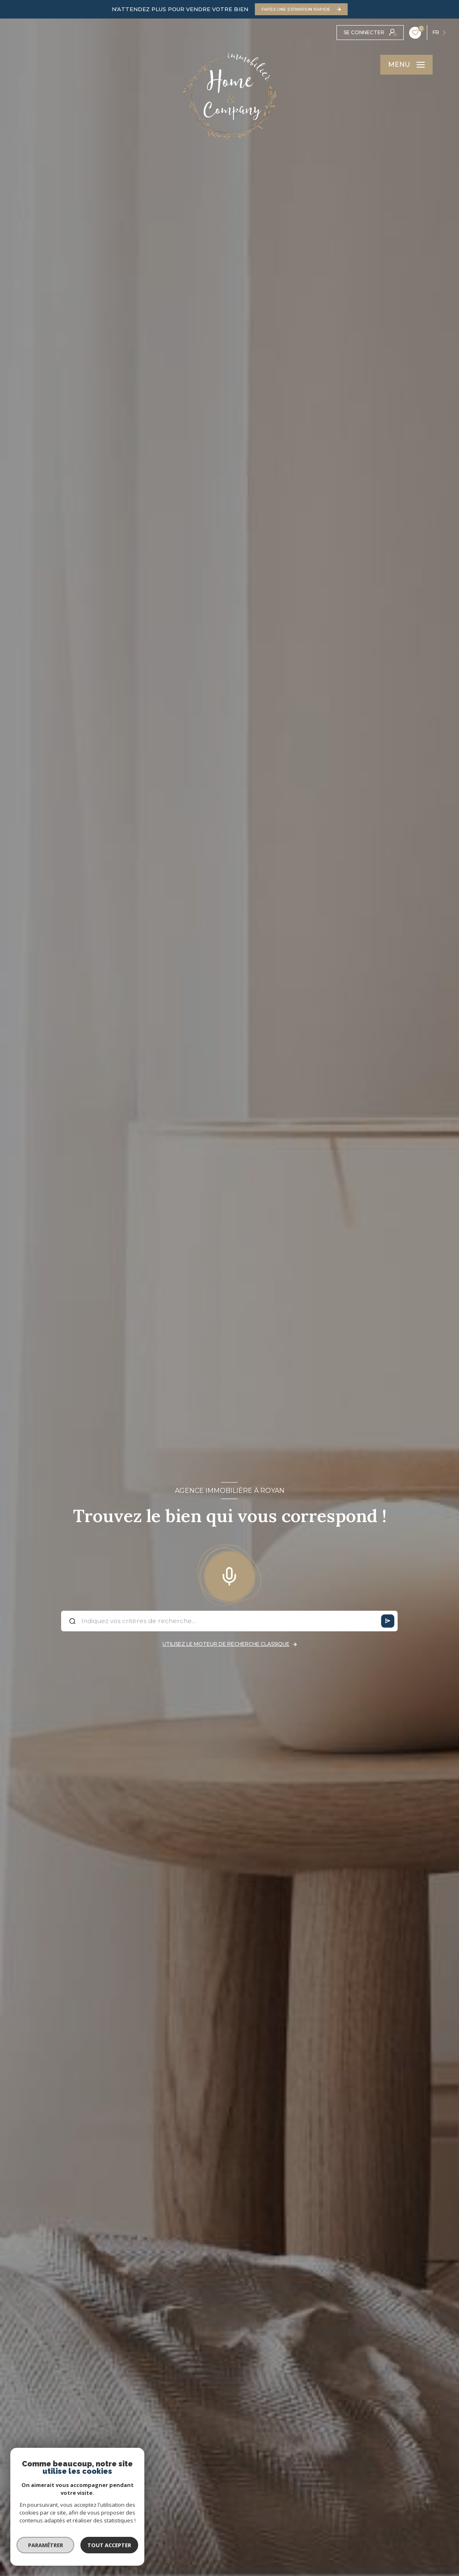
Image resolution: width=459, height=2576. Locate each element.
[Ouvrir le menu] (406, 65)
